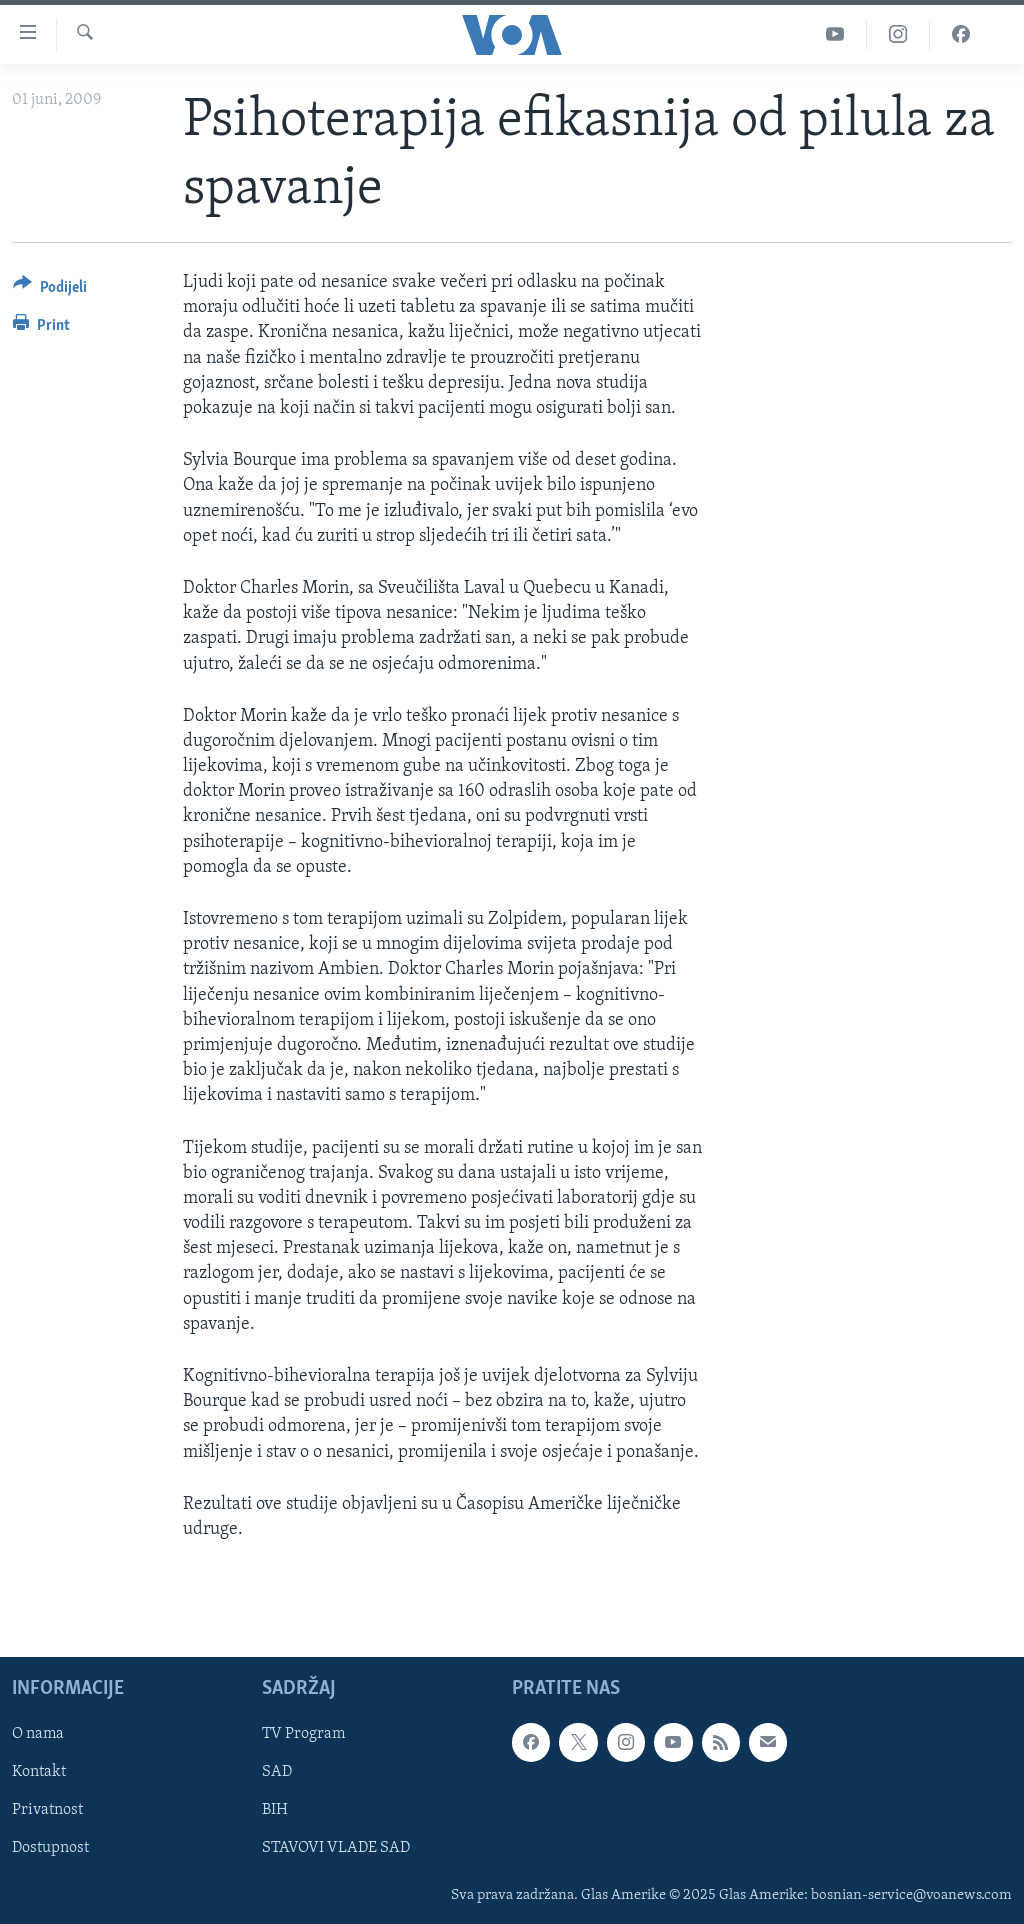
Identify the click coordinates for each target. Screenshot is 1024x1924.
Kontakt (39, 1773)
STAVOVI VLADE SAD (336, 1849)
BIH (275, 1811)
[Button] (50, 290)
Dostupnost (50, 1849)
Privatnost (47, 1811)
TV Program (303, 1734)
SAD (277, 1773)
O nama (38, 1734)
